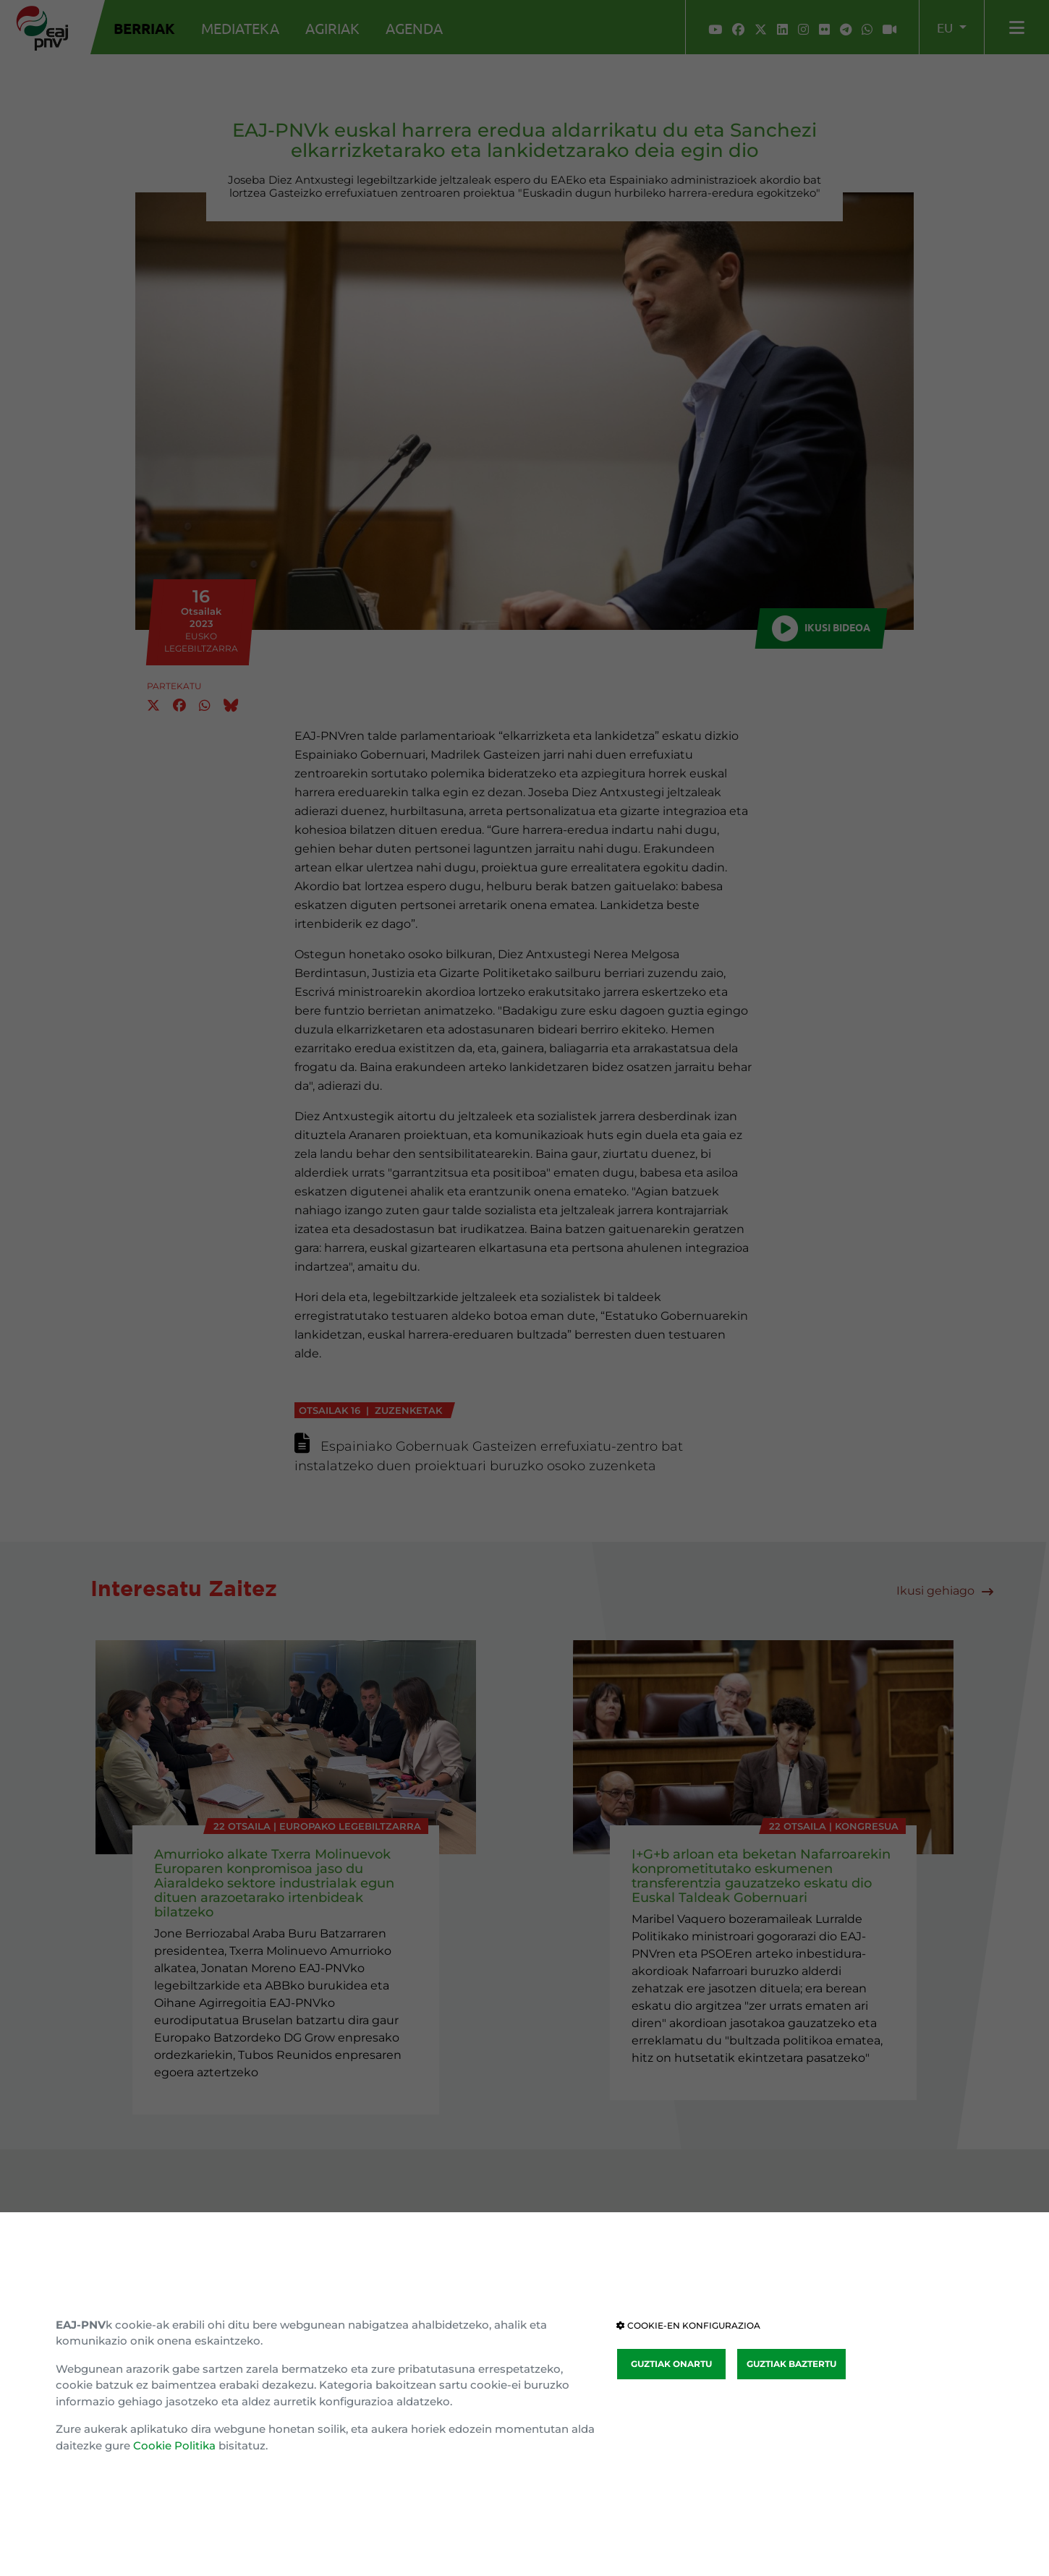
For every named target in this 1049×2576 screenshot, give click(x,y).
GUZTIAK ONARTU (671, 2363)
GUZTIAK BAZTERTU (791, 2363)
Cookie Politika (174, 2445)
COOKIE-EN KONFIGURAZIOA (688, 2325)
